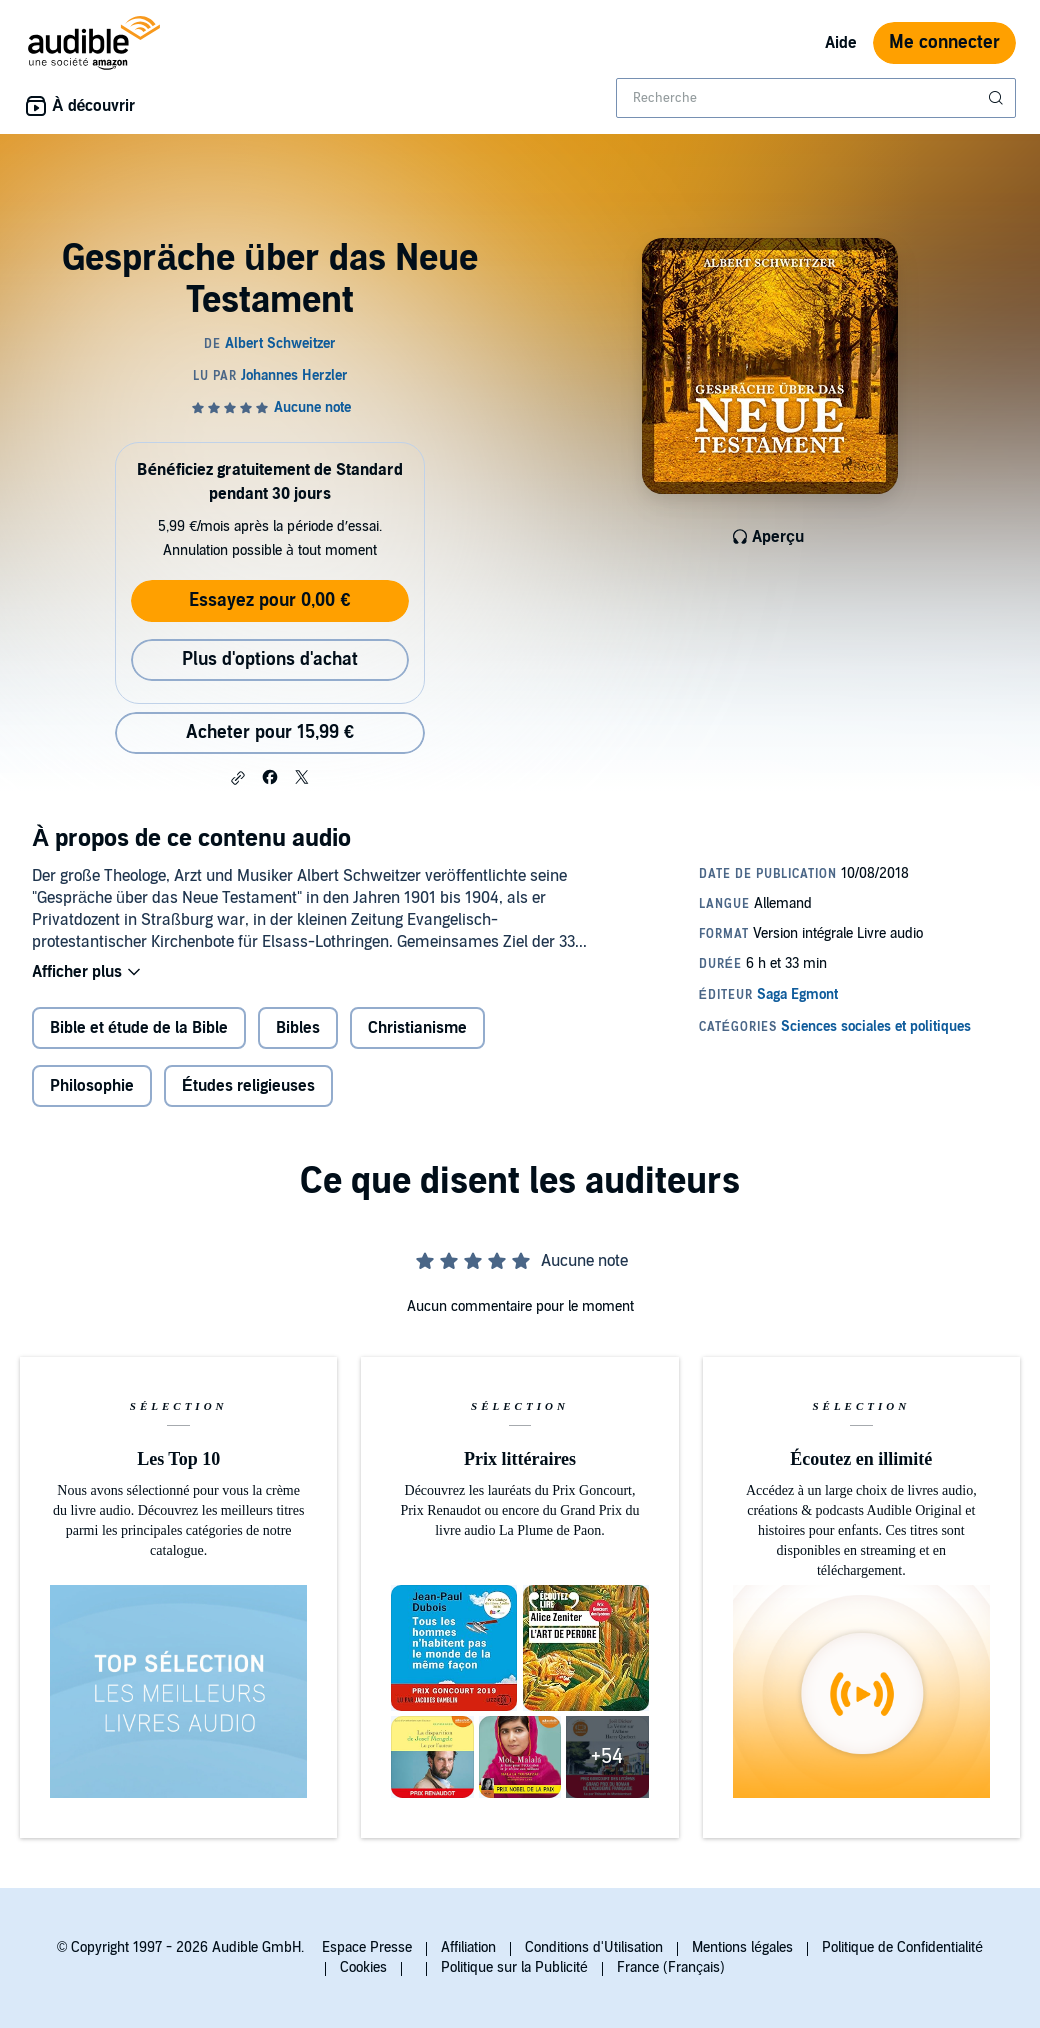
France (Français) (671, 1967)
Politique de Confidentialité (902, 1947)
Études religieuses (248, 1086)
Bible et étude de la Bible (139, 1028)
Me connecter (944, 42)
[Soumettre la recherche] (998, 98)
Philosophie (92, 1086)
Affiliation (468, 1947)
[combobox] (816, 98)
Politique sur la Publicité (514, 1967)
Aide (841, 43)
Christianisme (417, 1028)
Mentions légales (742, 1947)
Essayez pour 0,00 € (269, 600)
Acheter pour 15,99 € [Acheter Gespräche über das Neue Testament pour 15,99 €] (270, 732)
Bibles (298, 1028)
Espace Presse (367, 1947)
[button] (238, 778)
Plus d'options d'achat (270, 659)
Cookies (363, 1967)
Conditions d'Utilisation (594, 1947)
